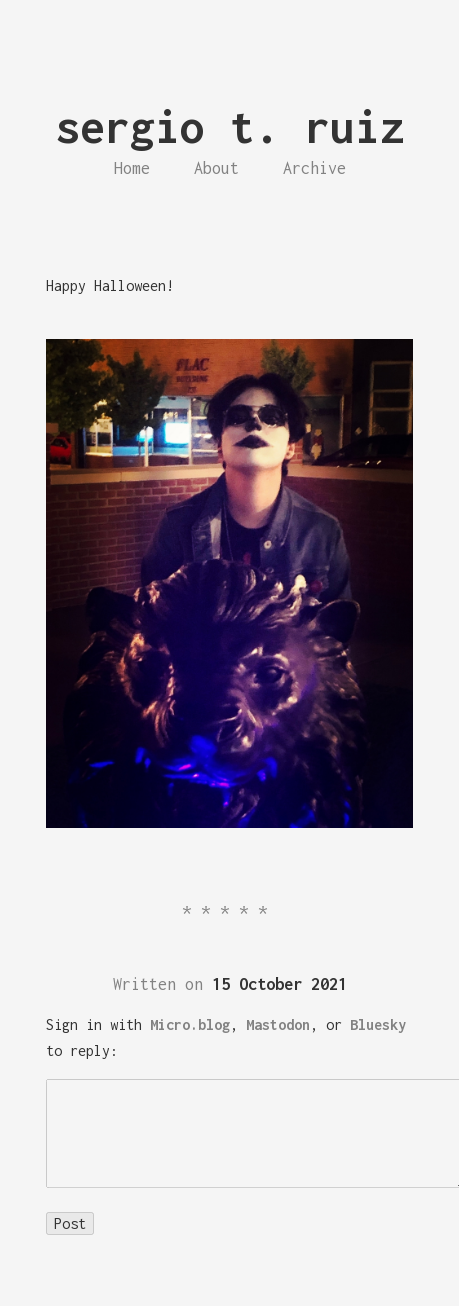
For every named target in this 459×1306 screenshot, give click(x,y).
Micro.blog (190, 1024)
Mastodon (278, 1024)
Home (132, 168)
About (216, 168)
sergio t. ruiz (230, 126)
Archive (314, 168)
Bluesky (378, 1024)
